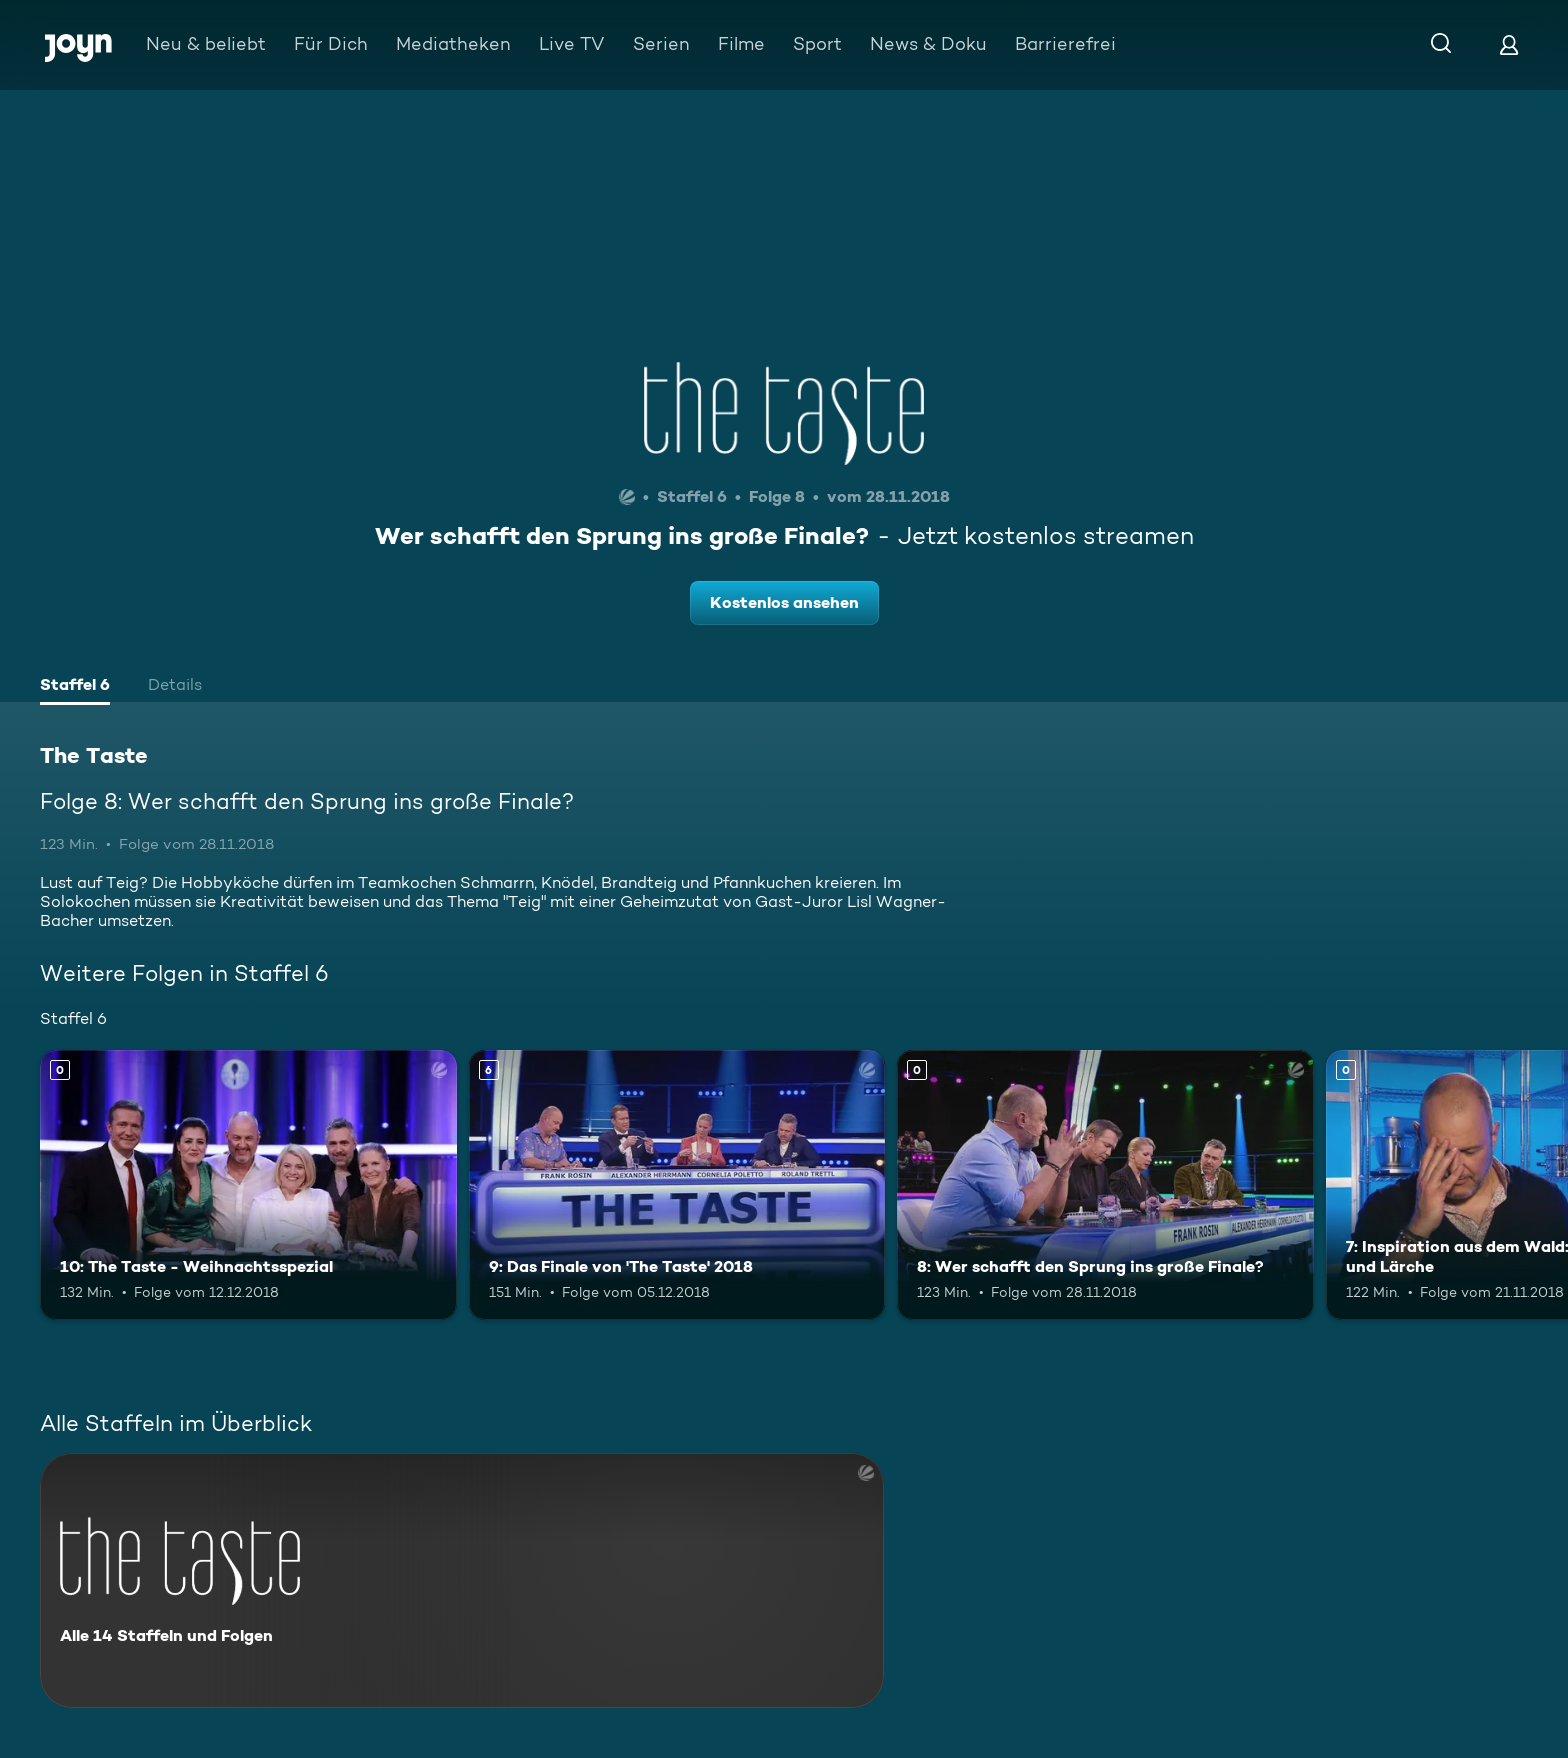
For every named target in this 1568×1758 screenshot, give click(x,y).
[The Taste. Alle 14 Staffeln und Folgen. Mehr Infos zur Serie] (462, 1580)
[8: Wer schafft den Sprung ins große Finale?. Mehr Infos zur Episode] (1105, 1185)
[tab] (75, 687)
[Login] (1509, 44)
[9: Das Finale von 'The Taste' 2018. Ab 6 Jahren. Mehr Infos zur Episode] (677, 1185)
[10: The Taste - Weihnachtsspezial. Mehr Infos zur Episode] (248, 1185)
